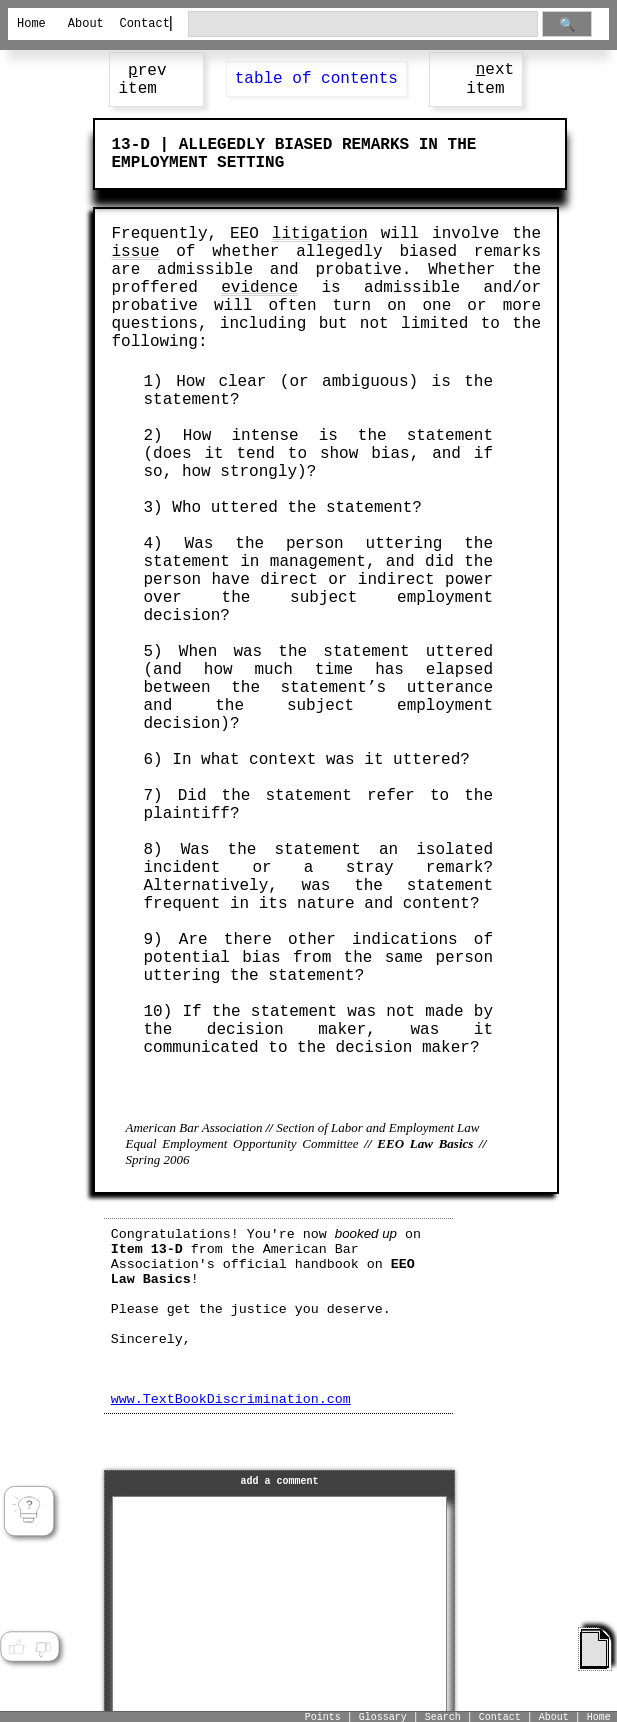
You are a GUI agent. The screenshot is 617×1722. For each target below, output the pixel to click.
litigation (320, 234)
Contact (136, 24)
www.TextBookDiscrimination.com (231, 1399)
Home (31, 24)
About (85, 24)
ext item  (490, 79)
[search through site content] (363, 24)
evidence (259, 288)
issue (135, 252)
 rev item (142, 80)
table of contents (316, 79)
